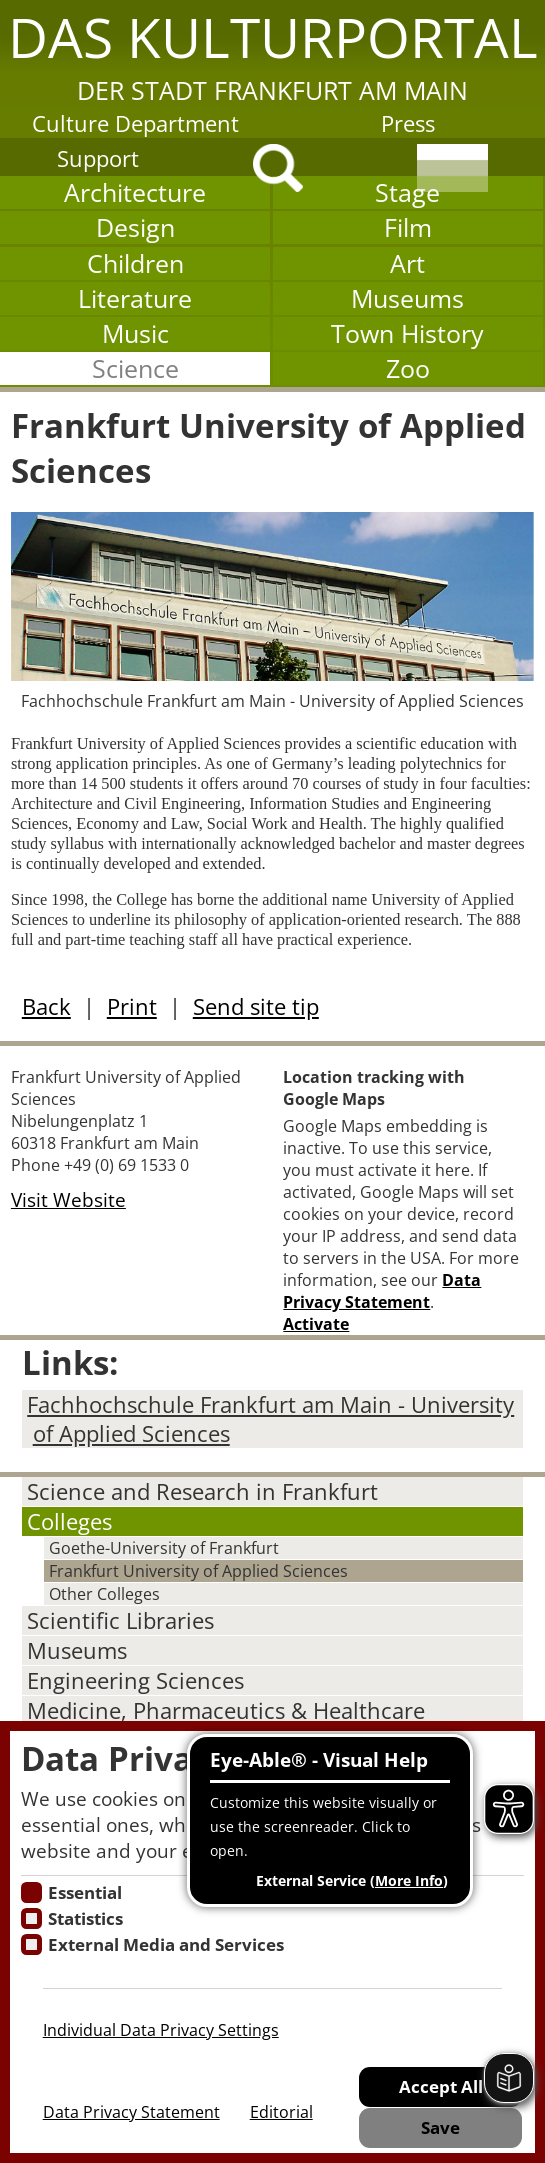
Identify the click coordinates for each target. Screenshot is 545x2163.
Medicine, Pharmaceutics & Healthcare (226, 1710)
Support (98, 158)
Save (440, 2127)
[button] (272, 53)
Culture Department (135, 123)
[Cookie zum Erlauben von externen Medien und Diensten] (31, 1944)
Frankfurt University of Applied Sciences (198, 1571)
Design (135, 227)
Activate (316, 1324)
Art (407, 263)
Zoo (408, 368)
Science (135, 368)
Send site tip (256, 1006)
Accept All (441, 2086)
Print (132, 1006)
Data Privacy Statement (382, 1291)
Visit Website (68, 1200)
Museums (407, 298)
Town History (407, 333)
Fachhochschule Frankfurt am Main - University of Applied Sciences (270, 1419)
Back (46, 1006)
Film (408, 227)
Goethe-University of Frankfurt (164, 1548)
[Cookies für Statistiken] (31, 1918)
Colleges (69, 1521)
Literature (135, 298)
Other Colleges (104, 1594)
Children (135, 263)
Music (135, 333)
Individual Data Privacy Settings (161, 2030)
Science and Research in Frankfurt (202, 1491)
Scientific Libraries (120, 1620)
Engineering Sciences (135, 1680)
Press (408, 123)
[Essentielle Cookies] (31, 1892)
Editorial (281, 2112)
